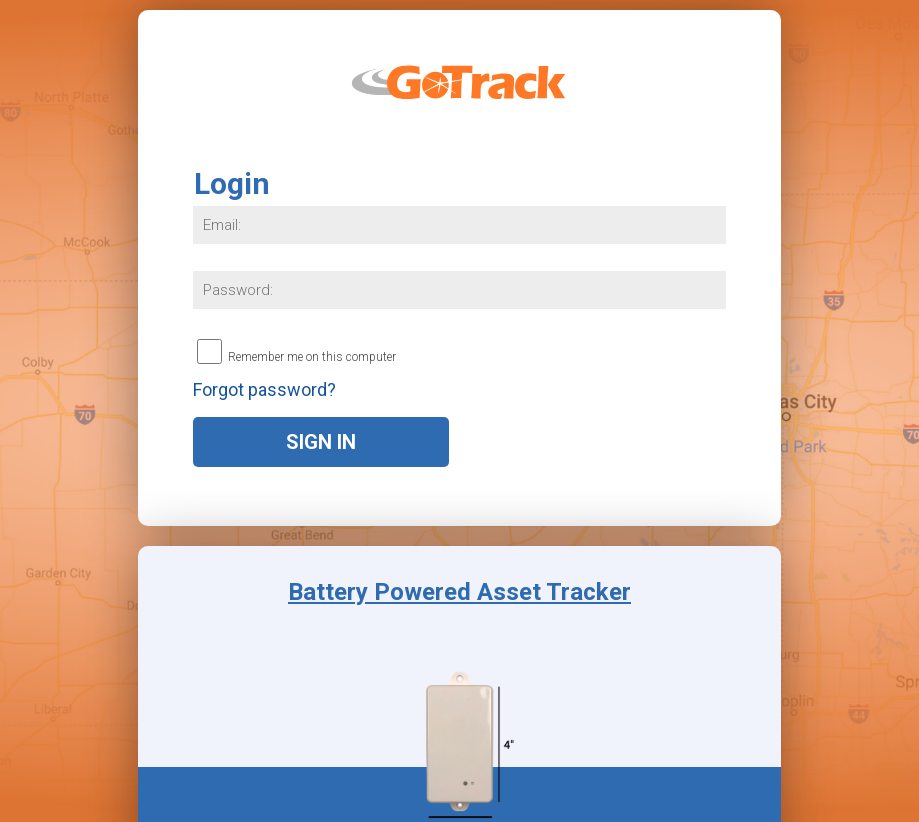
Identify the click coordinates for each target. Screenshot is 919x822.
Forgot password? (264, 389)
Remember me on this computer (312, 356)
